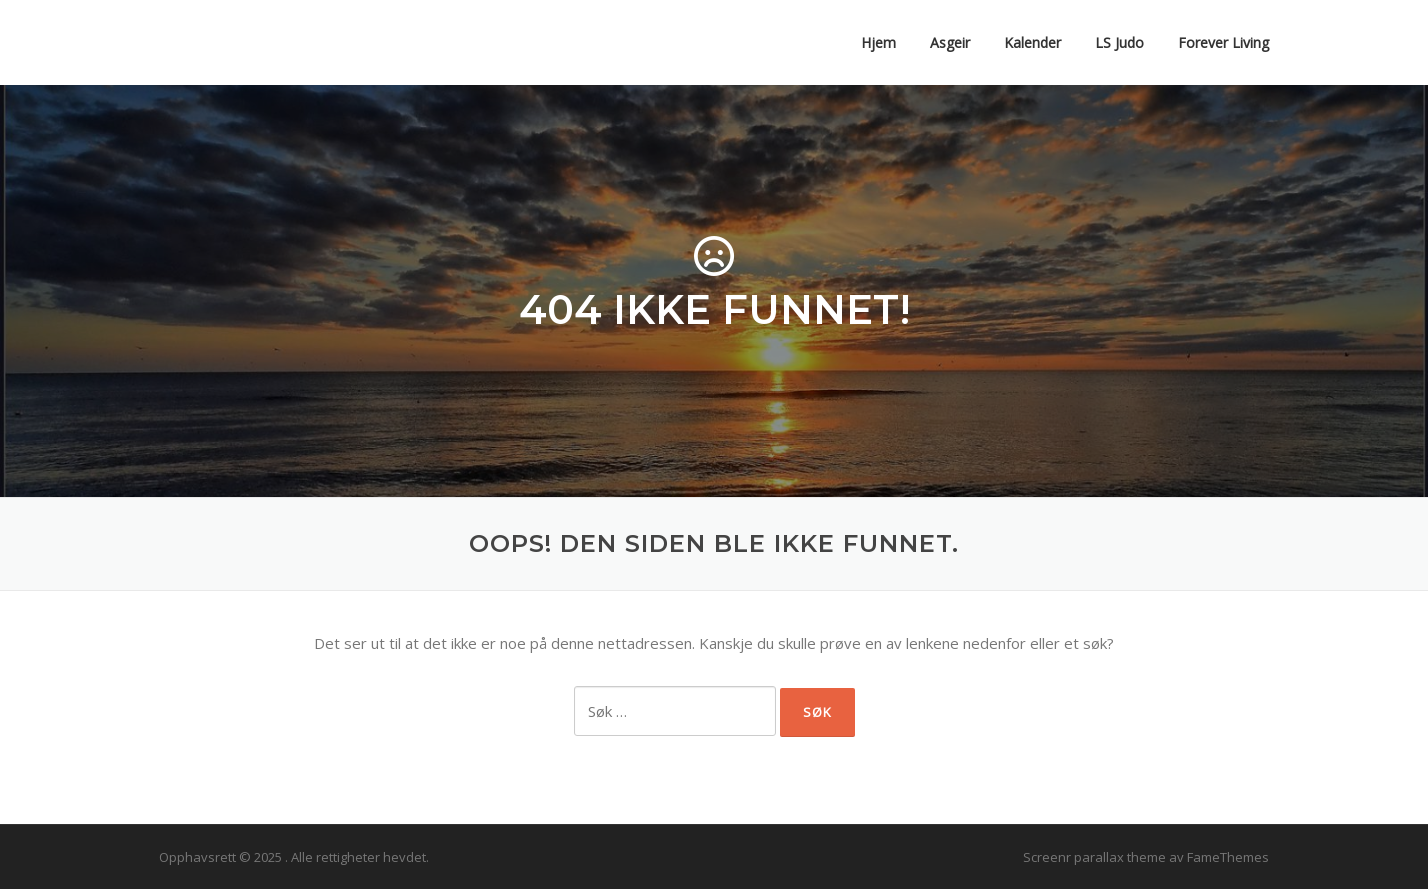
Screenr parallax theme (1094, 857)
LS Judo (1119, 42)
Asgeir (950, 42)
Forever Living (1223, 42)
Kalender (1032, 42)
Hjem (878, 42)
